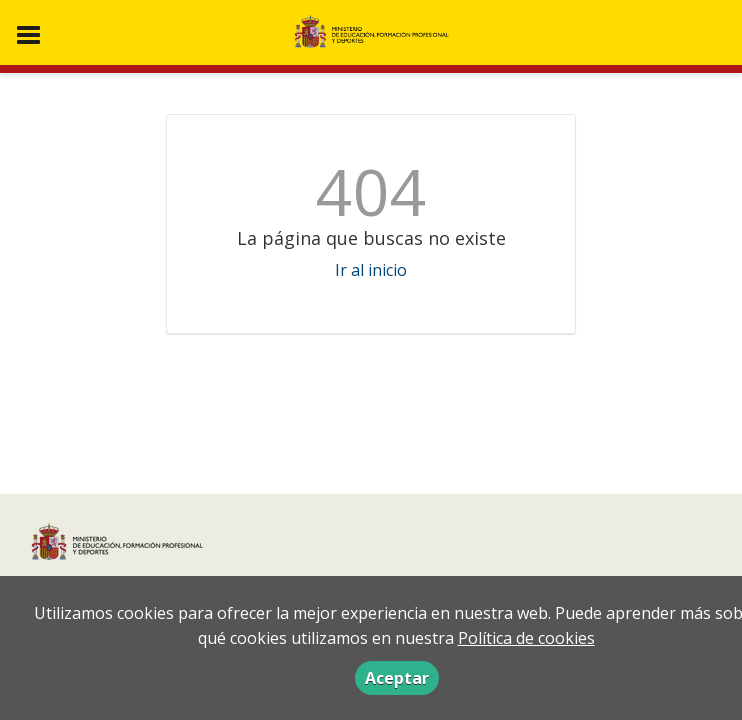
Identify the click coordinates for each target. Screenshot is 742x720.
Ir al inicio (371, 270)
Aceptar (397, 678)
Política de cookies (526, 638)
